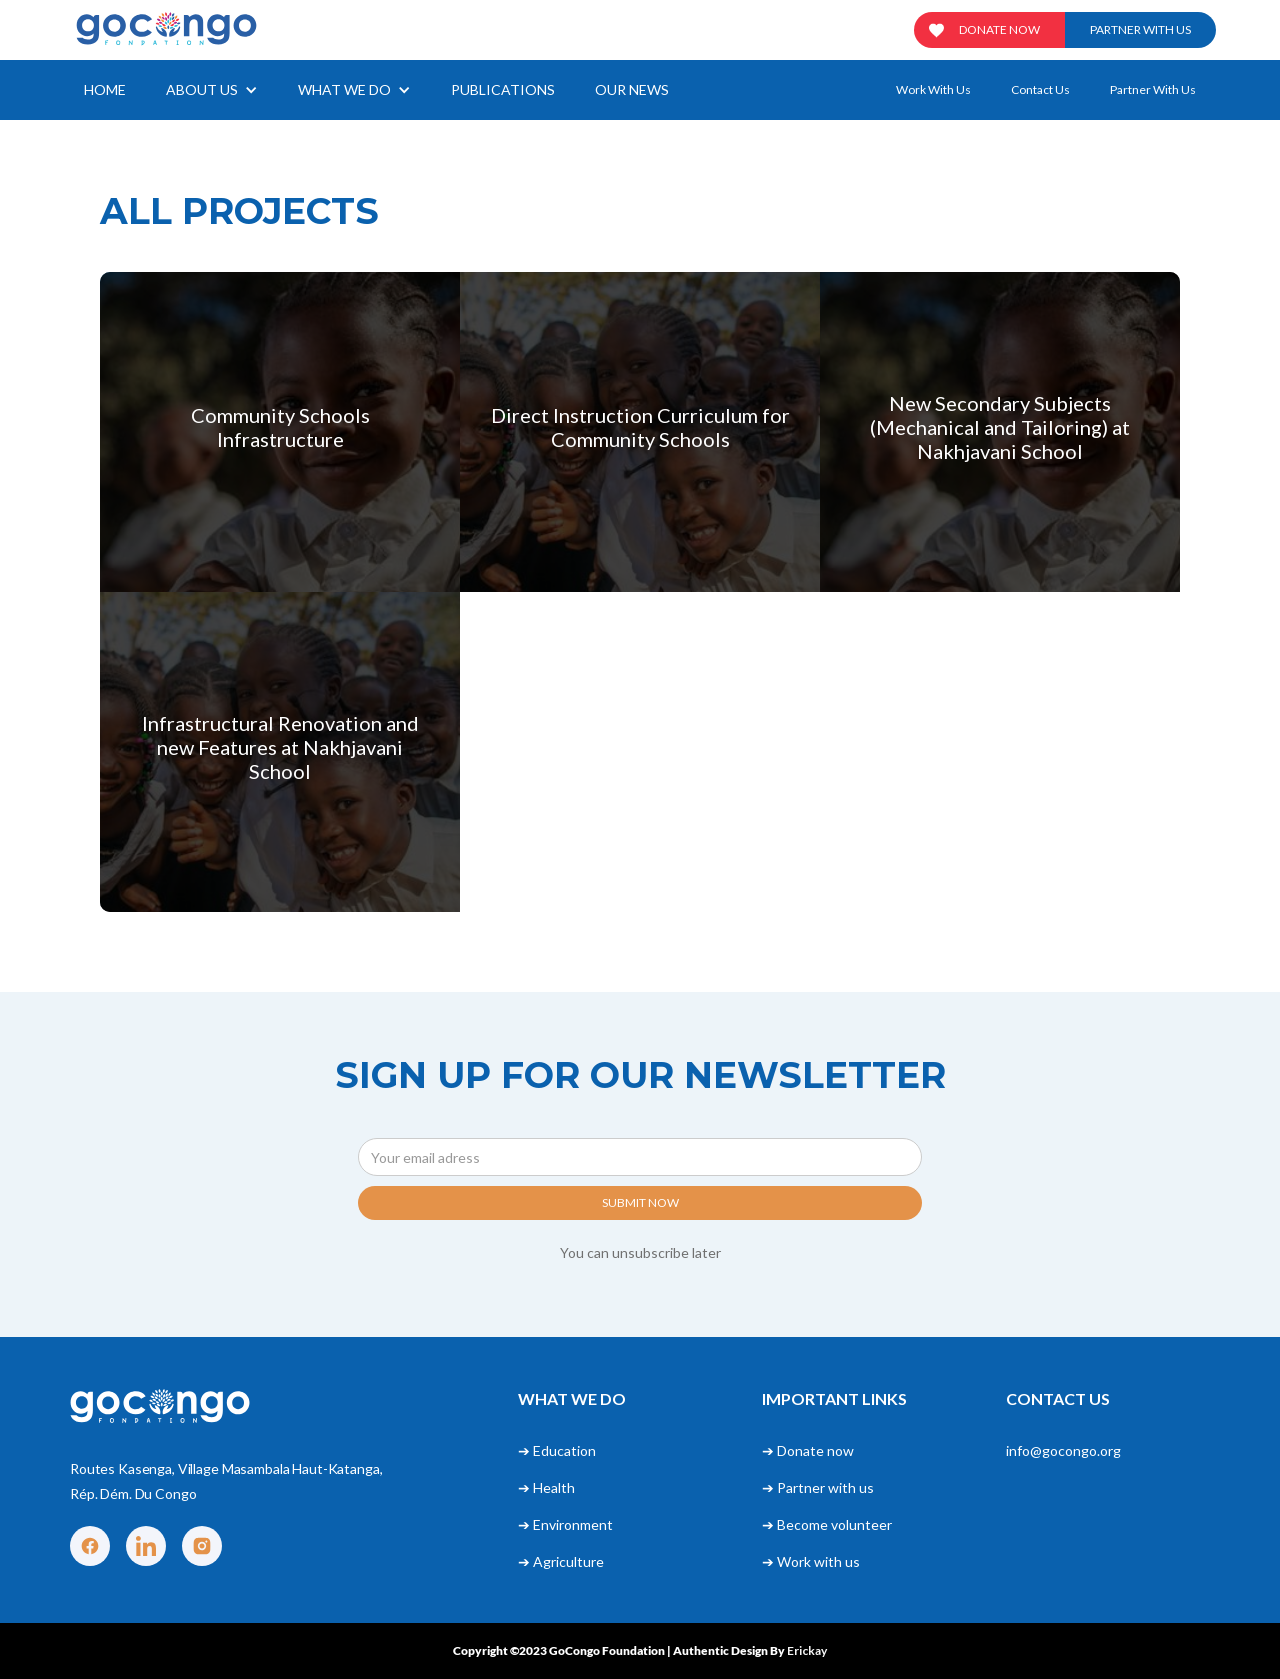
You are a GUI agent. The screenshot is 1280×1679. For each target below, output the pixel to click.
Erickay (807, 1650)
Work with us (933, 89)
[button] (212, 90)
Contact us (1040, 89)
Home (105, 89)
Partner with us (1140, 29)
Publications (503, 89)
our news (632, 89)
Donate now (999, 29)
